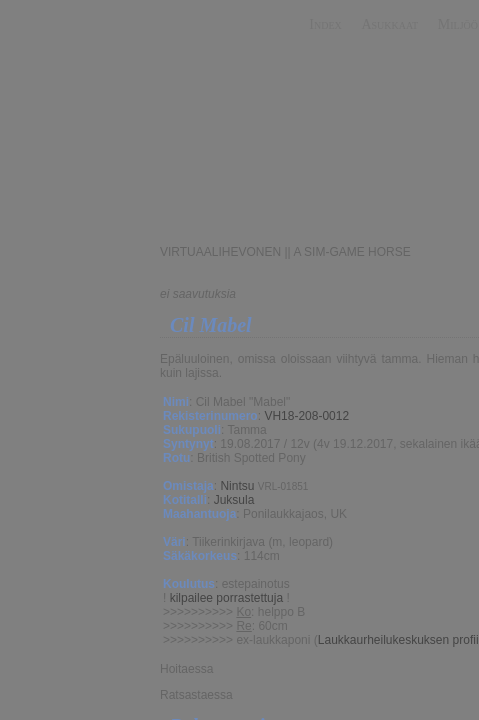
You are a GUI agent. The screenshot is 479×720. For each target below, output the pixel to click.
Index (325, 24)
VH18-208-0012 (306, 416)
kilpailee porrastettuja (226, 598)
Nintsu (237, 486)
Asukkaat (389, 24)
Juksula (234, 500)
